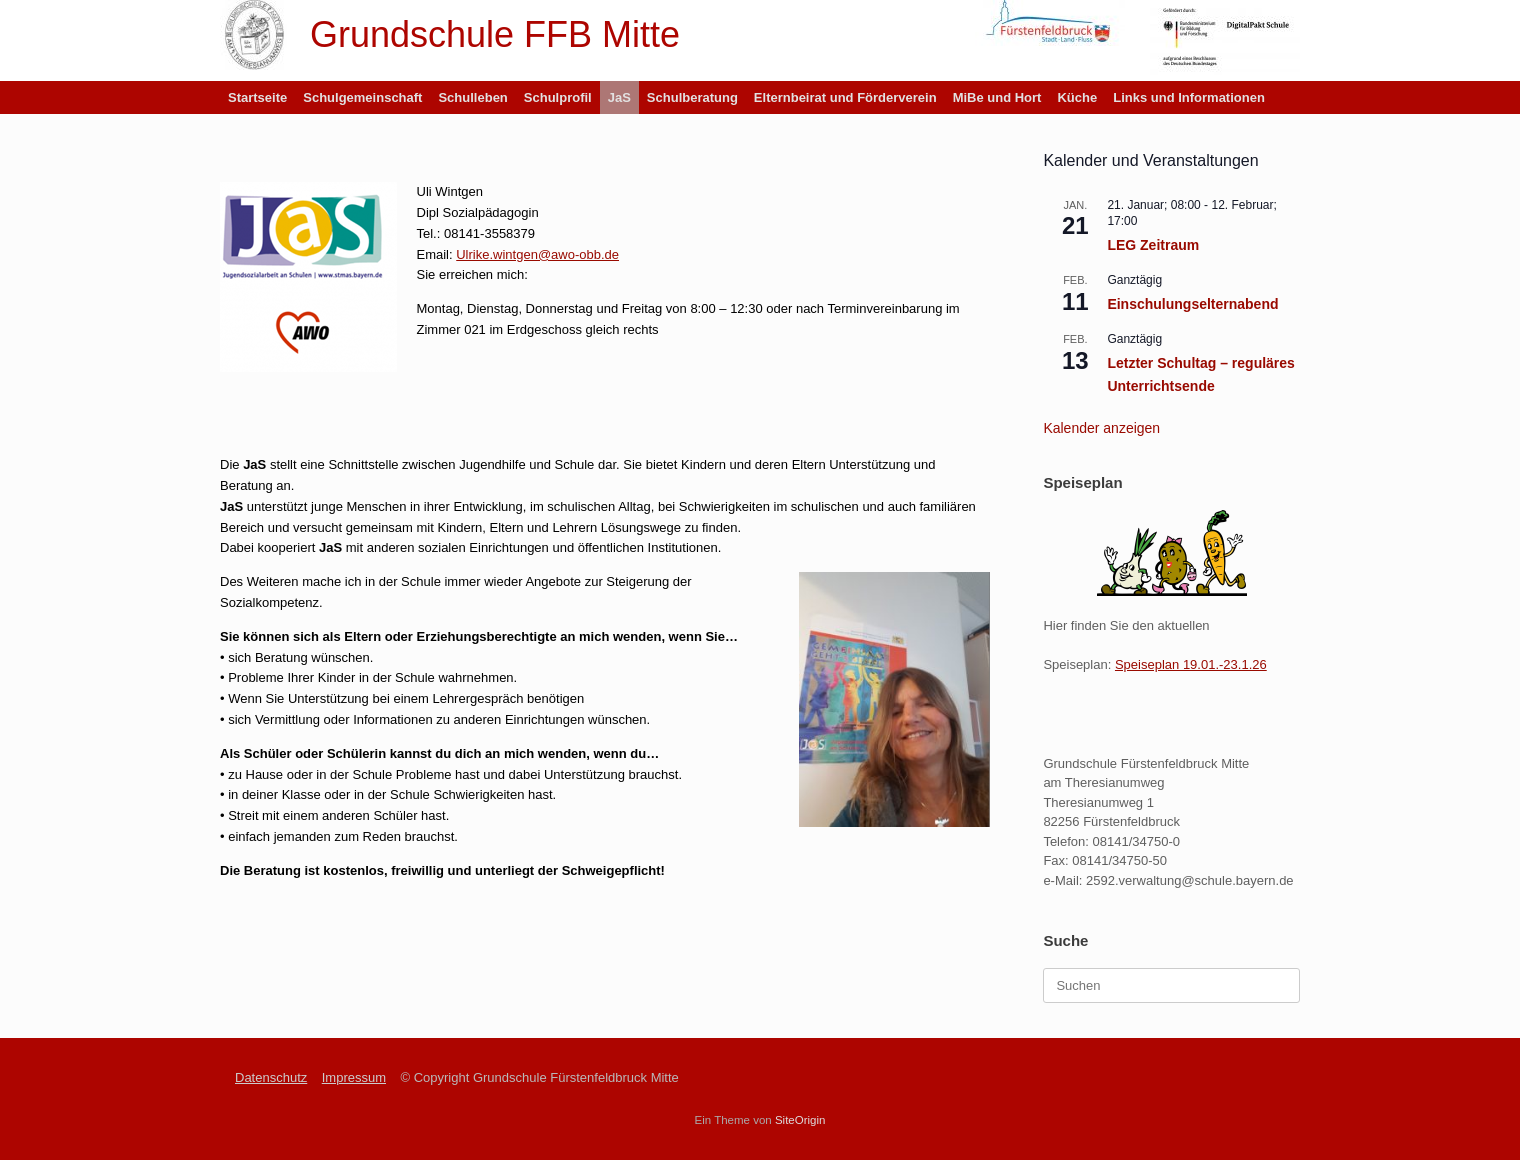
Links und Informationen (1189, 97)
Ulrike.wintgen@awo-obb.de (537, 254)
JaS (619, 97)
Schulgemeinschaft (362, 97)
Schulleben (472, 97)
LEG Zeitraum (1153, 245)
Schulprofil (558, 97)
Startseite (257, 97)
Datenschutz (271, 1077)
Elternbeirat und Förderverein (845, 97)
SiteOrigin (800, 1120)
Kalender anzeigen (1101, 428)
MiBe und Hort (997, 97)
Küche (1077, 97)
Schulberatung (692, 97)
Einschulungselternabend (1192, 304)
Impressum (354, 1077)
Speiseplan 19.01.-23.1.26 (1191, 664)
